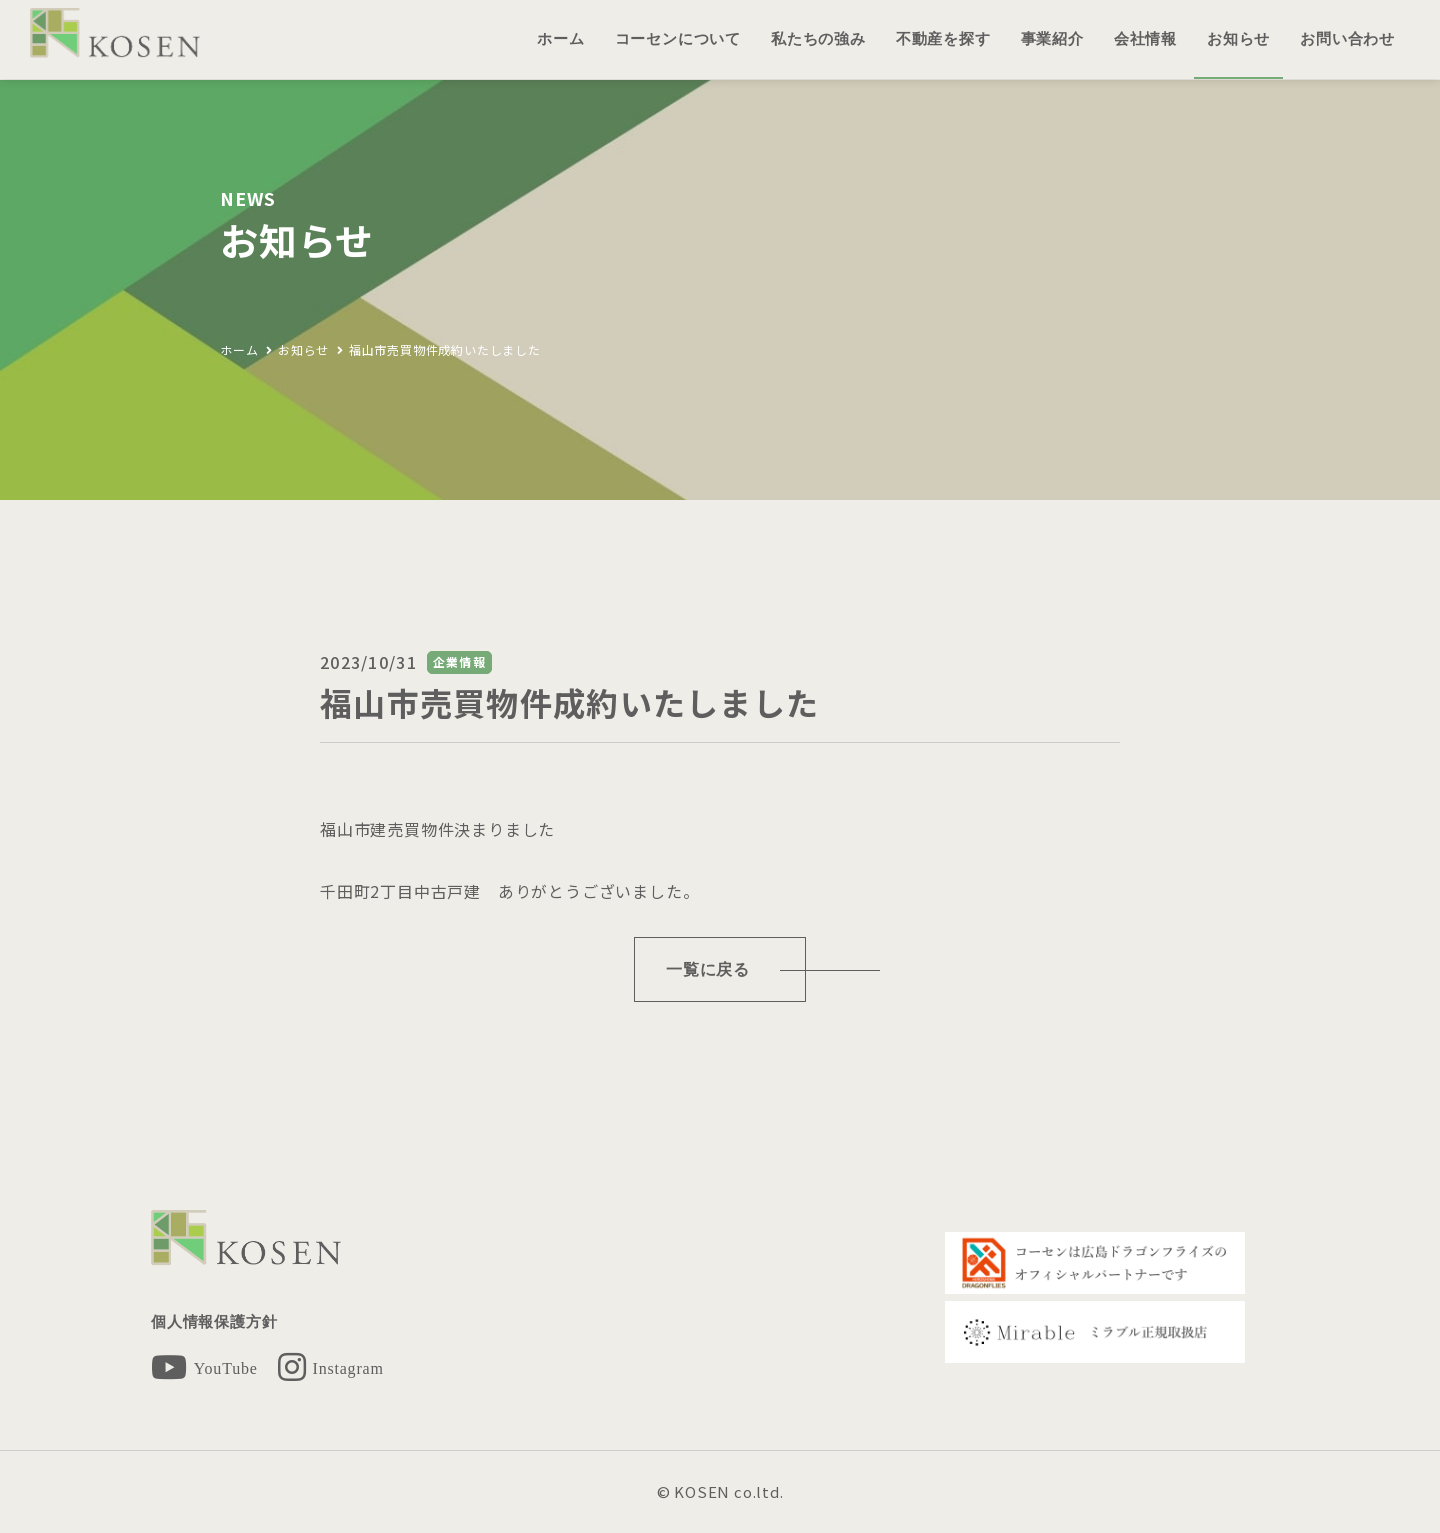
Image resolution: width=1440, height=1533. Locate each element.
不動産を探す (943, 39)
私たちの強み (818, 39)
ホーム (560, 39)
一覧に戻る (708, 969)
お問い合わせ (1347, 39)
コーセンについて (678, 39)
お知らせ (1238, 39)
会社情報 (1145, 39)
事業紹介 (1052, 39)
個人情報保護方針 (214, 1322)
